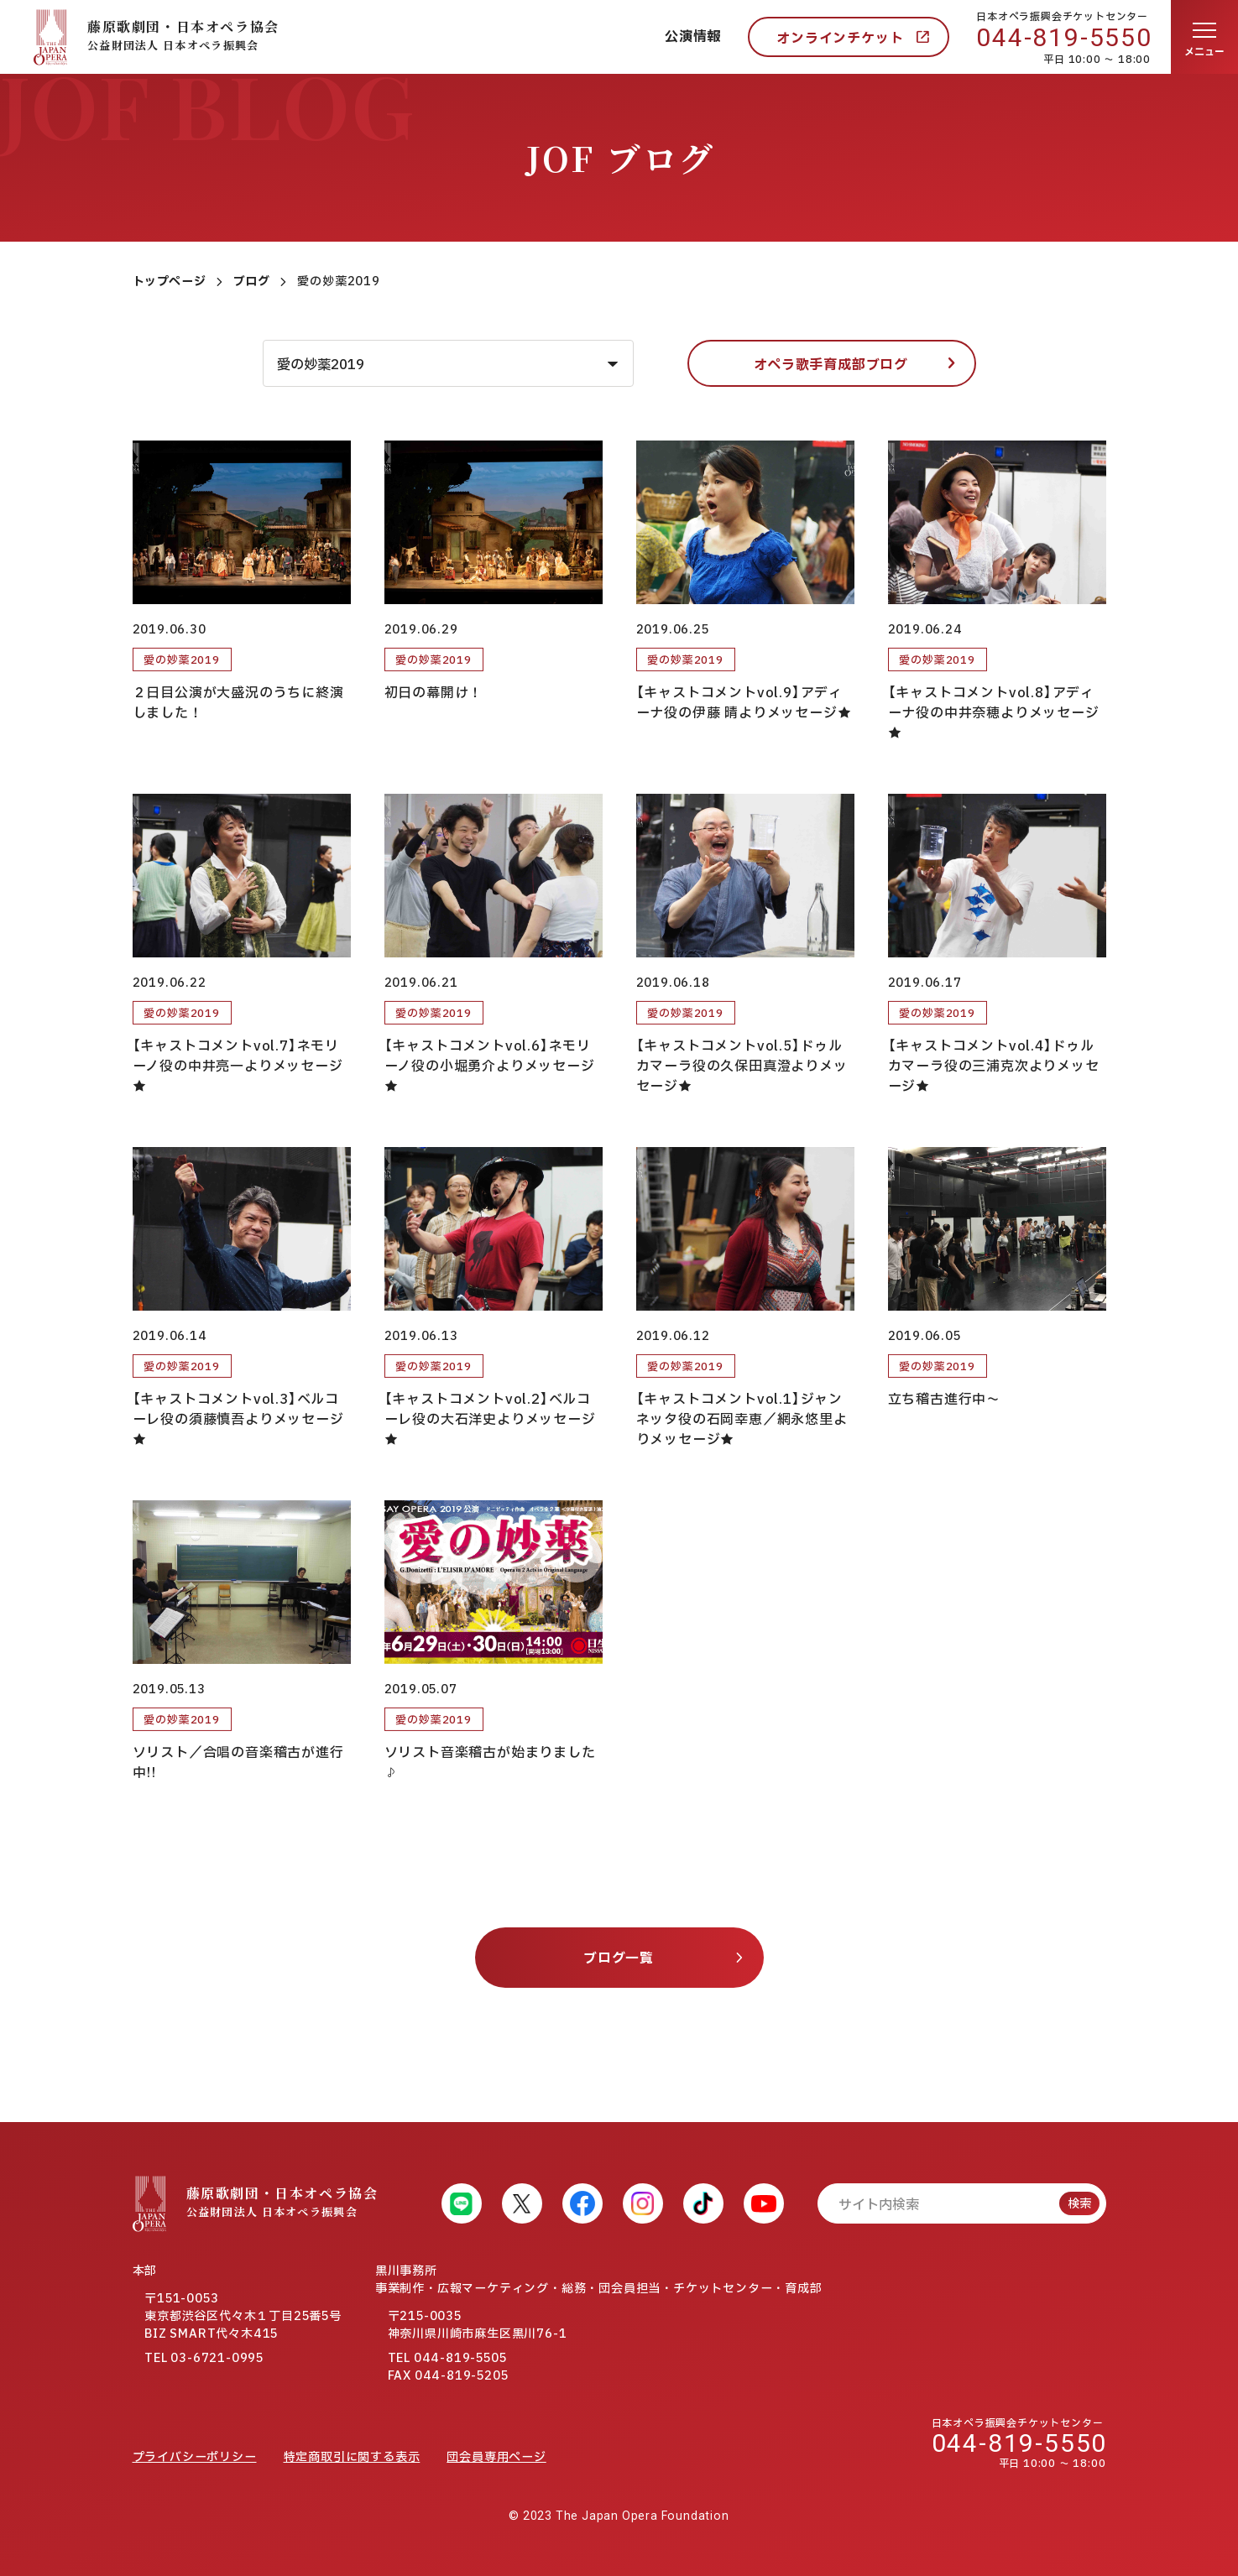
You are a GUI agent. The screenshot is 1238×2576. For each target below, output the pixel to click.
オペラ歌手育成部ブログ (831, 365)
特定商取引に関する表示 (352, 2457)
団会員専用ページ (496, 2457)
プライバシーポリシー (195, 2457)
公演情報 (693, 37)
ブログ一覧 (618, 1958)
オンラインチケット (839, 39)
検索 (1079, 2204)
